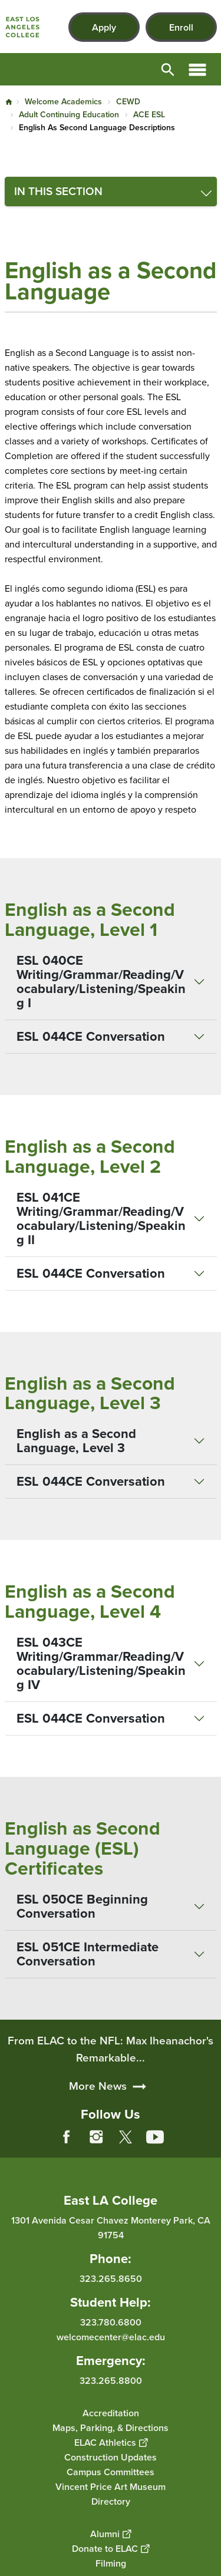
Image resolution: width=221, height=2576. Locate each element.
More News (98, 2107)
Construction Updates (110, 2456)
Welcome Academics (63, 101)
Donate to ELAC (110, 2548)
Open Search (168, 69)
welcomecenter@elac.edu (111, 2336)
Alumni (110, 2533)
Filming (110, 2563)
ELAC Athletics (110, 2442)
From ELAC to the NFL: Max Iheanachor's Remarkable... (110, 2071)
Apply (104, 27)
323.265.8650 (111, 2278)
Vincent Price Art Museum (110, 2486)
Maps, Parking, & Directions (110, 2427)
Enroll (181, 27)
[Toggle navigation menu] (111, 191)
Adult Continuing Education (69, 114)
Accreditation (111, 2412)
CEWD (128, 101)
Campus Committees (110, 2471)
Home (9, 102)
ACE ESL (149, 114)
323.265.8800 (111, 2380)
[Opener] (209, 2146)
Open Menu (197, 69)
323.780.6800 (110, 2321)
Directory (110, 2501)
